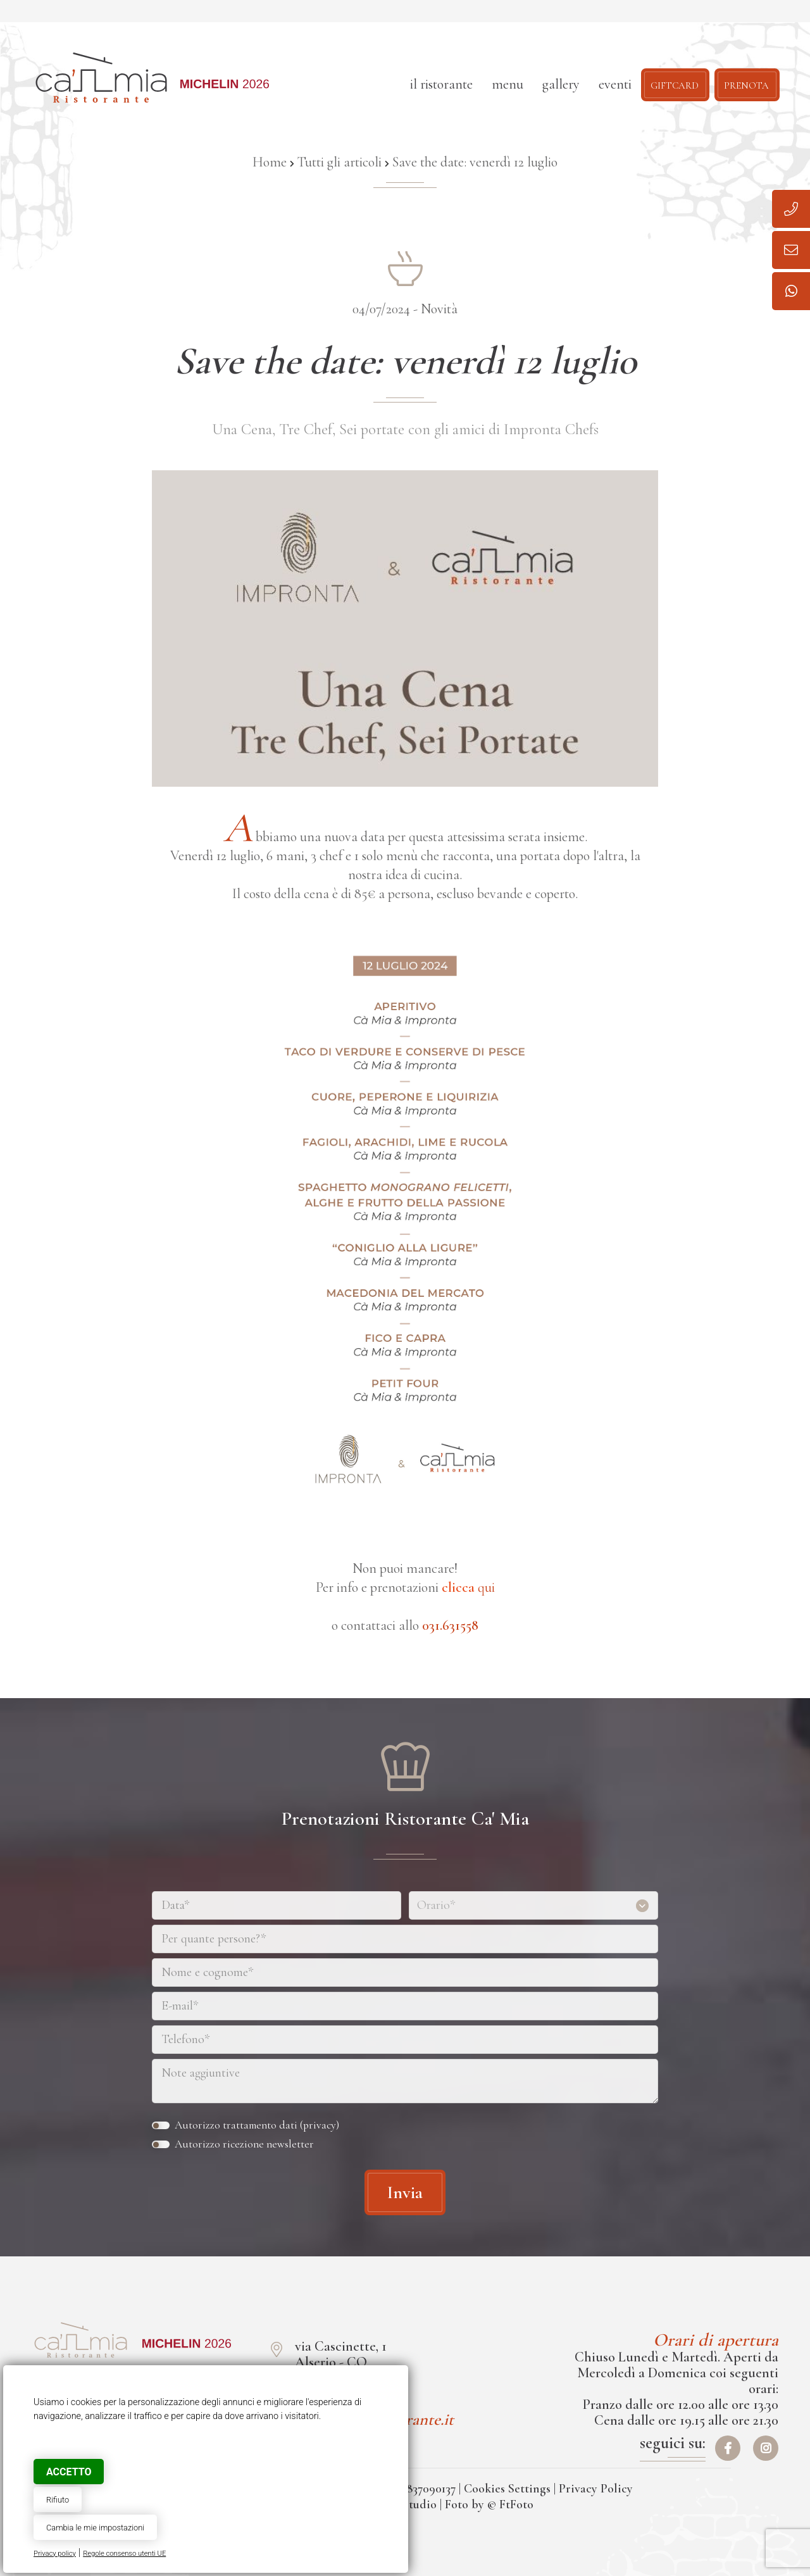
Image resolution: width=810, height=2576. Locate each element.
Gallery (561, 84)
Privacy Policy (596, 2488)
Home (269, 162)
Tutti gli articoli (339, 162)
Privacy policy (55, 2553)
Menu (507, 84)
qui (468, 1587)
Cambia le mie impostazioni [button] (95, 2527)
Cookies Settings (507, 2488)
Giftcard (675, 84)
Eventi (615, 84)
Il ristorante (441, 84)
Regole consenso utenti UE (124, 2553)
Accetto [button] (68, 2472)
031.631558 (450, 1625)
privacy (319, 2125)
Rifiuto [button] (57, 2499)
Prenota (746, 84)
